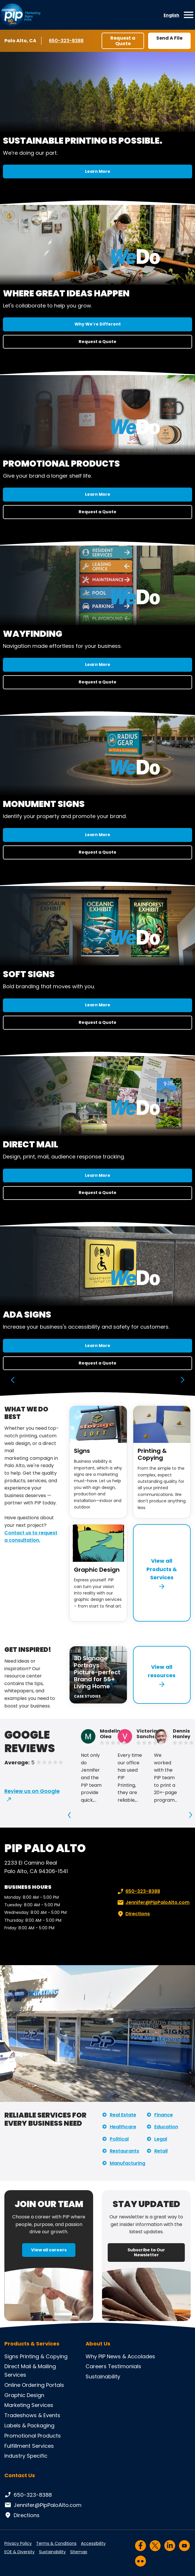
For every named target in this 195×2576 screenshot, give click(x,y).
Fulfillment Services (29, 2446)
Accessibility (93, 2543)
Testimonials (124, 2366)
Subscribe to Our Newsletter (146, 2252)
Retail (161, 2151)
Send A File (169, 38)
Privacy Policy (18, 2543)
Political (119, 2139)
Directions (133, 1914)
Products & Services (31, 2344)
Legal (160, 2139)
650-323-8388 (66, 40)
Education (166, 2126)
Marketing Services (28, 2405)
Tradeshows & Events (32, 2415)
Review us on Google (32, 1791)
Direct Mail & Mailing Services (30, 2370)
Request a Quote (122, 41)
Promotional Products (32, 2435)
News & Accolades (131, 2356)
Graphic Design (97, 1570)
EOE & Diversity (19, 2552)
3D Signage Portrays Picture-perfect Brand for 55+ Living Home (97, 1672)
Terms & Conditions (56, 2543)
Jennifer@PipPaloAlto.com (152, 1902)
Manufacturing (127, 2163)
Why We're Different (98, 324)
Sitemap (78, 2552)
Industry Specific (25, 2455)
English (171, 15)
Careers (96, 2366)
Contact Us (19, 2475)
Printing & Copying (152, 1454)
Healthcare (123, 2126)
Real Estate (123, 2114)
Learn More (97, 171)
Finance (163, 2114)
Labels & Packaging (29, 2425)
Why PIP (95, 2356)
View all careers (49, 2250)
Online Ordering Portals (34, 2385)
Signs (82, 1451)
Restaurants (124, 2151)
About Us (98, 2344)
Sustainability (103, 2376)
